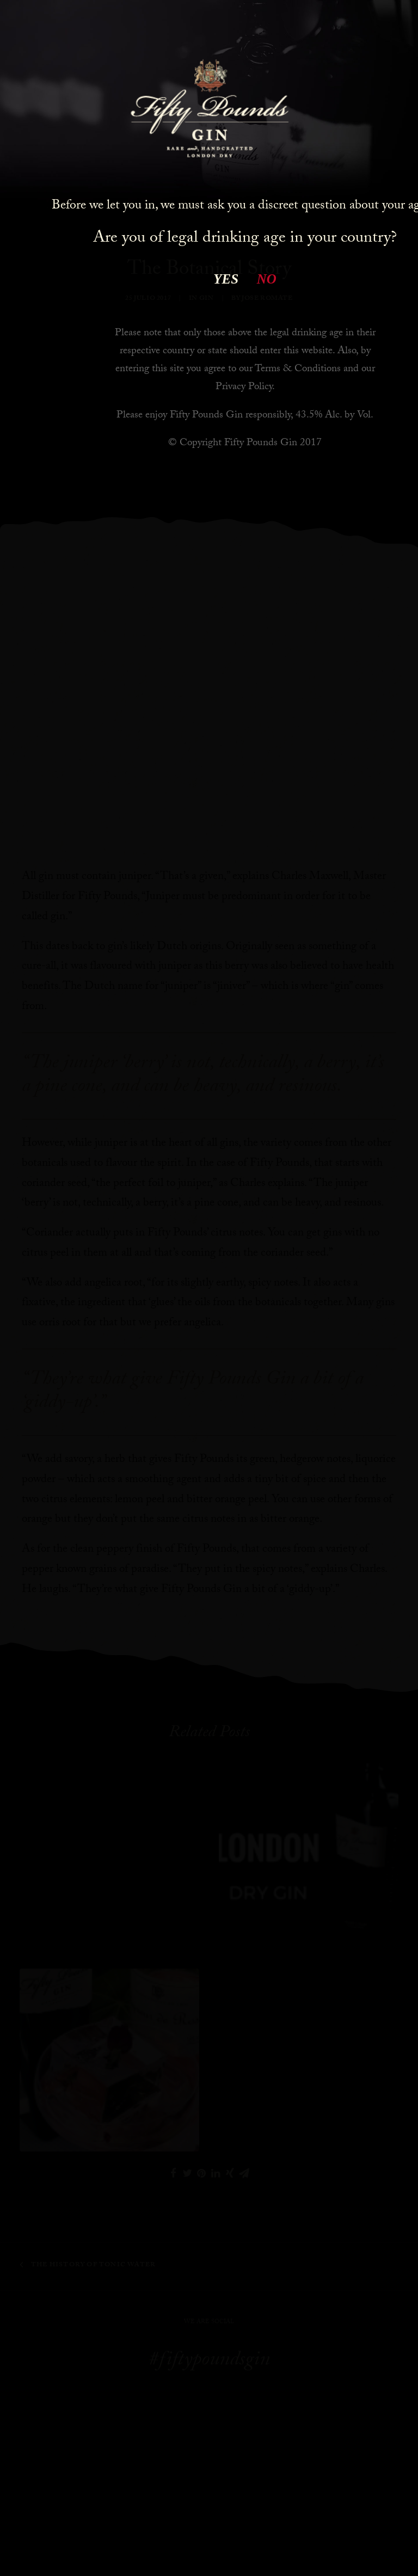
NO (266, 279)
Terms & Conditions (298, 369)
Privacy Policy (244, 387)
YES (225, 279)
